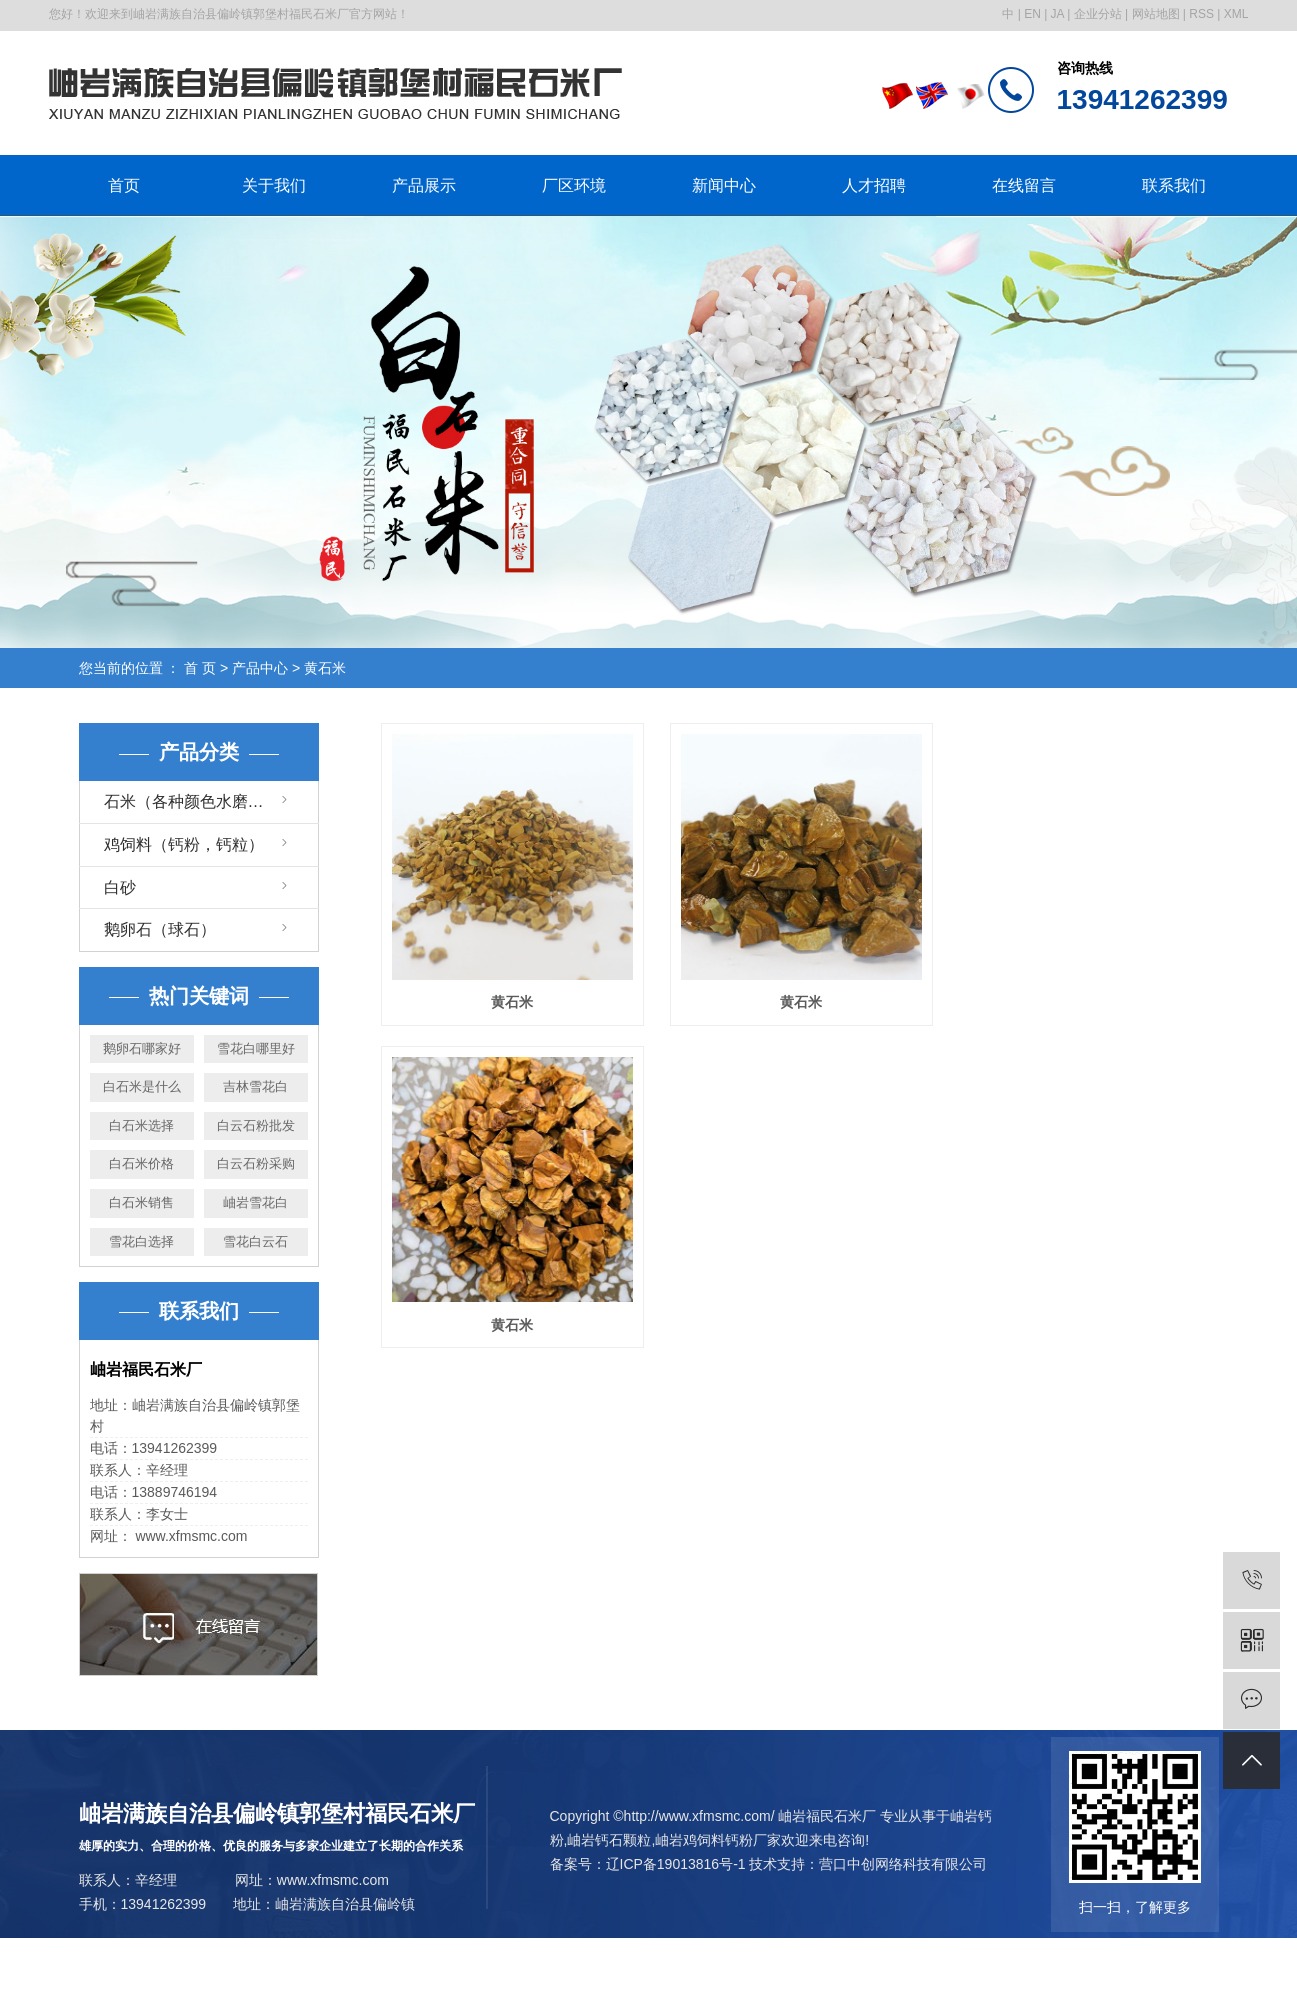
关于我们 (274, 185)
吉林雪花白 (255, 1086)
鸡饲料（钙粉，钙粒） (184, 844)
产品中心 (260, 668)
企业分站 (1098, 14)
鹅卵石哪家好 (142, 1048)
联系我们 (1174, 185)
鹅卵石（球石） (160, 929)
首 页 (200, 668)
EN (1032, 14)
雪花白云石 (255, 1241)
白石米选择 (141, 1125)
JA (1057, 14)
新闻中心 (724, 185)
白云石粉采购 (256, 1163)
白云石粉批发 (256, 1125)
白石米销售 (141, 1202)
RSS (1201, 14)
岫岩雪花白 (255, 1202)
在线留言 (1024, 185)
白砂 (120, 887)
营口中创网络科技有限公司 (903, 1864)
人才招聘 (874, 185)
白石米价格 (141, 1163)
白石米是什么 (142, 1086)
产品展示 (424, 185)
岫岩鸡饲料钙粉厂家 (718, 1840)
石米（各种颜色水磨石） (192, 801)
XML (1236, 14)
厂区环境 (574, 185)
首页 (124, 185)
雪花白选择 (141, 1241)
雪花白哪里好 (256, 1048)
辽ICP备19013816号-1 (676, 1864)
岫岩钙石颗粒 (609, 1840)
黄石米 (325, 668)
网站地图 (1156, 14)
